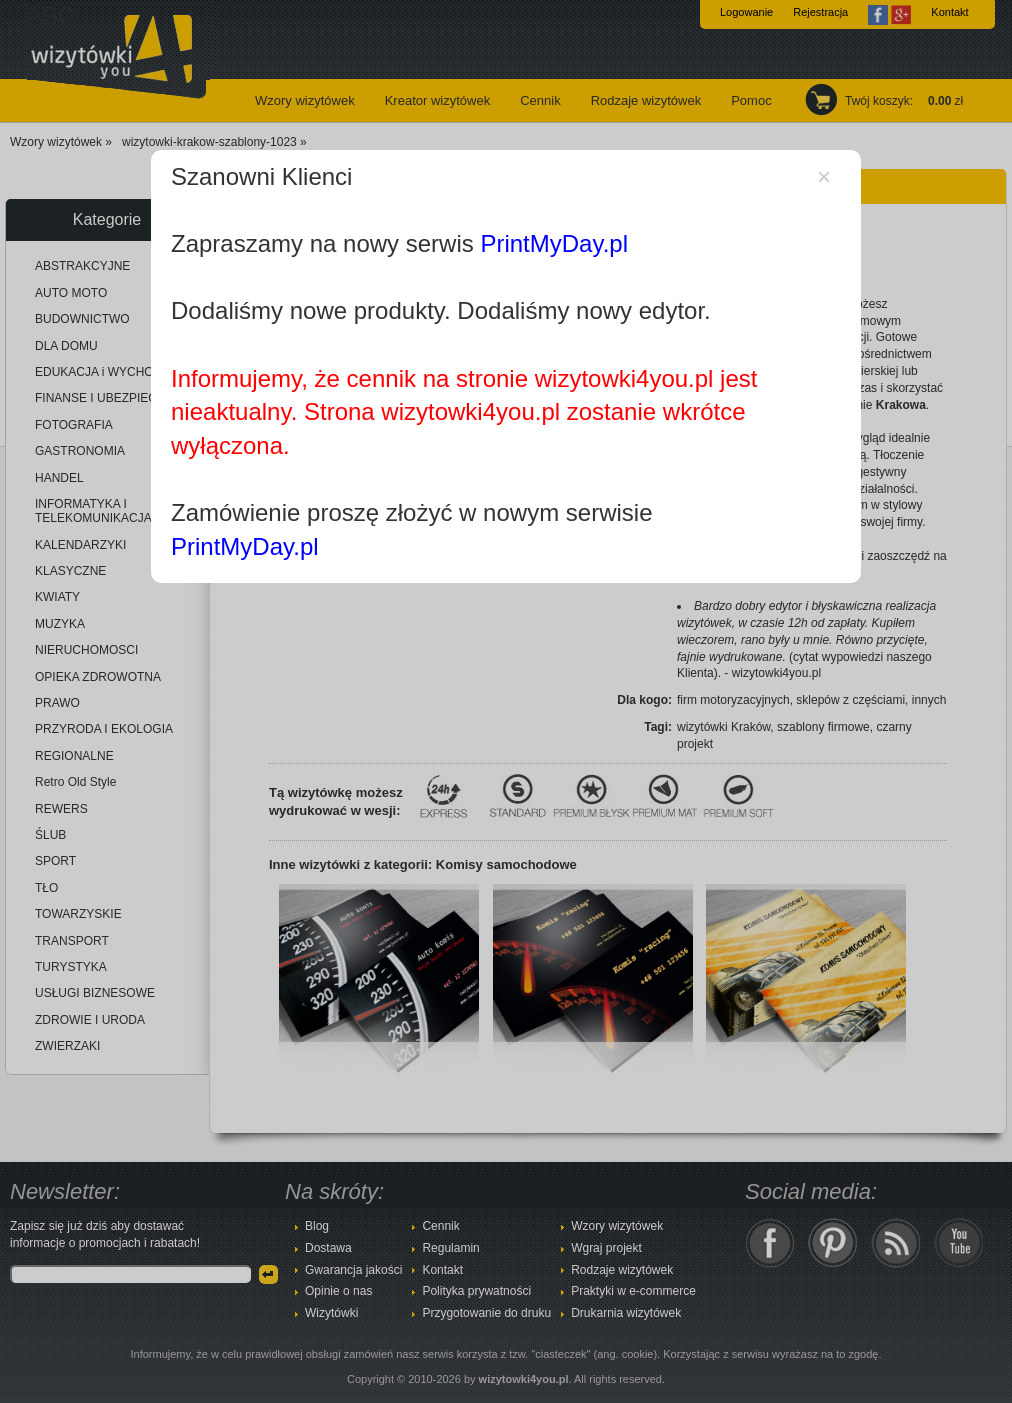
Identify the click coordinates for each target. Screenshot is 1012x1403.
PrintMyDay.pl (554, 243)
